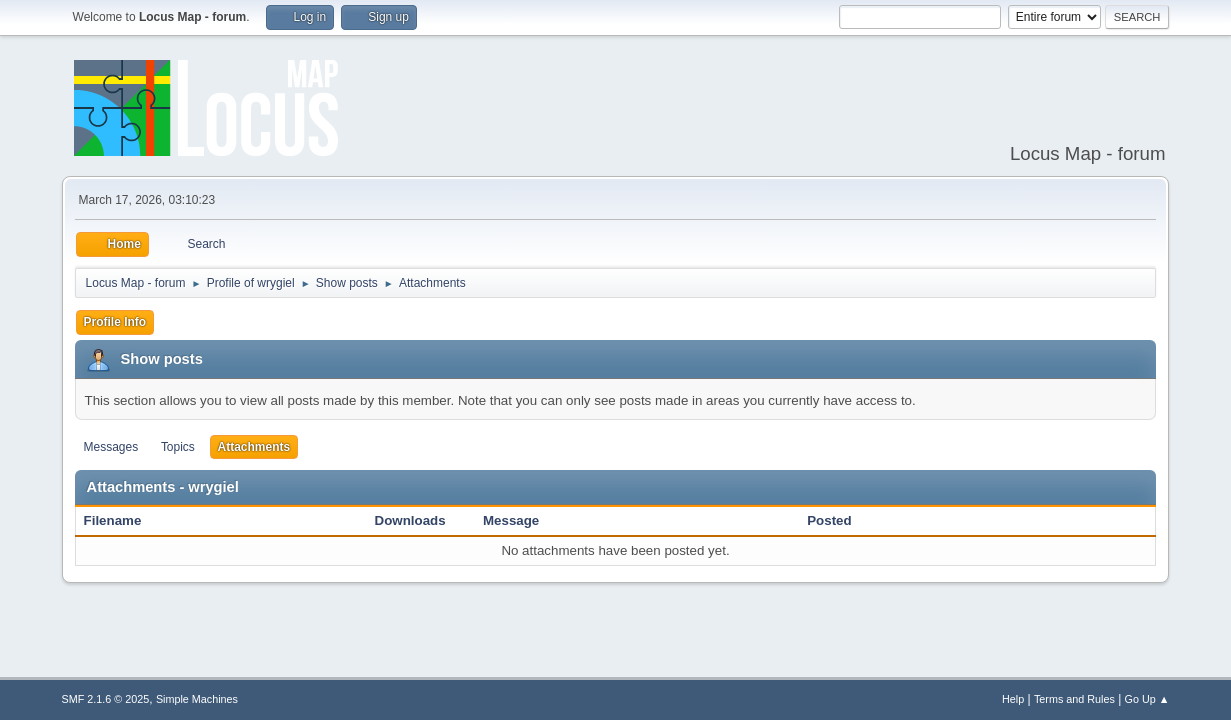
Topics (178, 447)
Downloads (410, 520)
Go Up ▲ (1147, 699)
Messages (111, 447)
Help (1013, 699)
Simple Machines (197, 699)
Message (511, 520)
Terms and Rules (1074, 699)
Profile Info (115, 322)
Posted (829, 520)
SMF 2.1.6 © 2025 (106, 699)
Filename (123, 520)
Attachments (254, 447)
